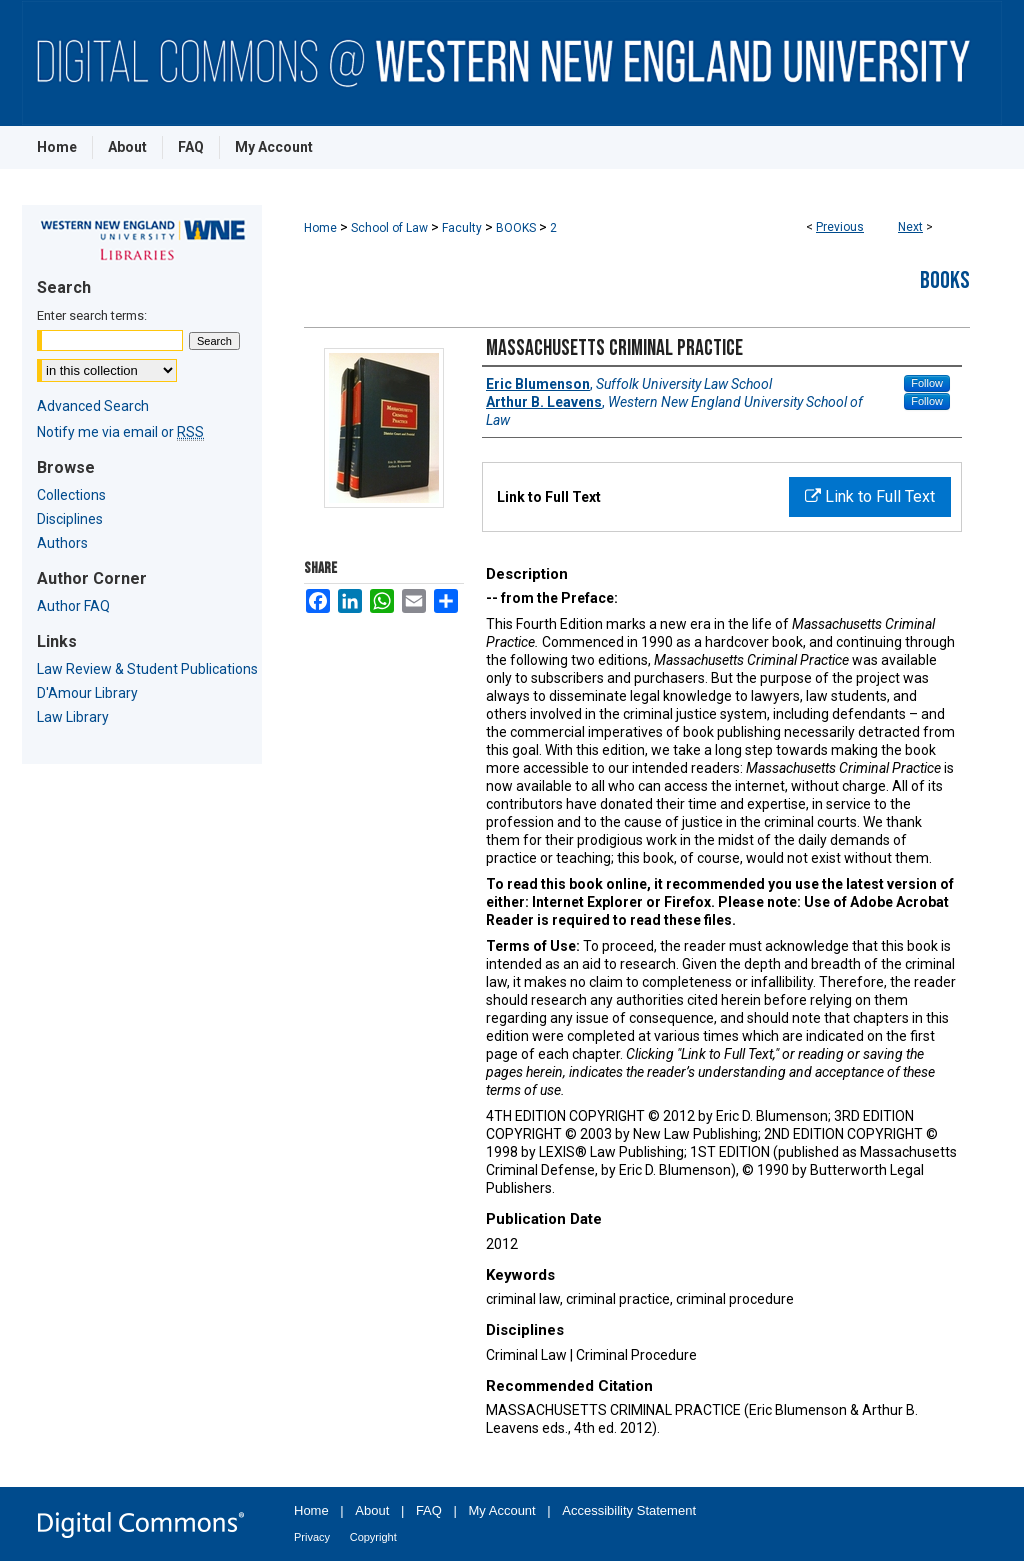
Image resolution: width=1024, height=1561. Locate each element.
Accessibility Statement (629, 1510)
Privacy (312, 1537)
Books (945, 280)
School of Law (389, 228)
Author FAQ (73, 606)
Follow (927, 383)
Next (910, 227)
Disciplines (70, 519)
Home (320, 228)
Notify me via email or (120, 432)
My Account (502, 1510)
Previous (840, 227)
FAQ (429, 1510)
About (372, 1510)
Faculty (462, 228)
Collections (71, 495)
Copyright (373, 1537)
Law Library (73, 717)
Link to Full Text (870, 496)
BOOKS (516, 228)
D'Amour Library (87, 693)
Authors (62, 543)
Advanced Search (93, 406)
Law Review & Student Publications (147, 669)
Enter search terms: (92, 315)
